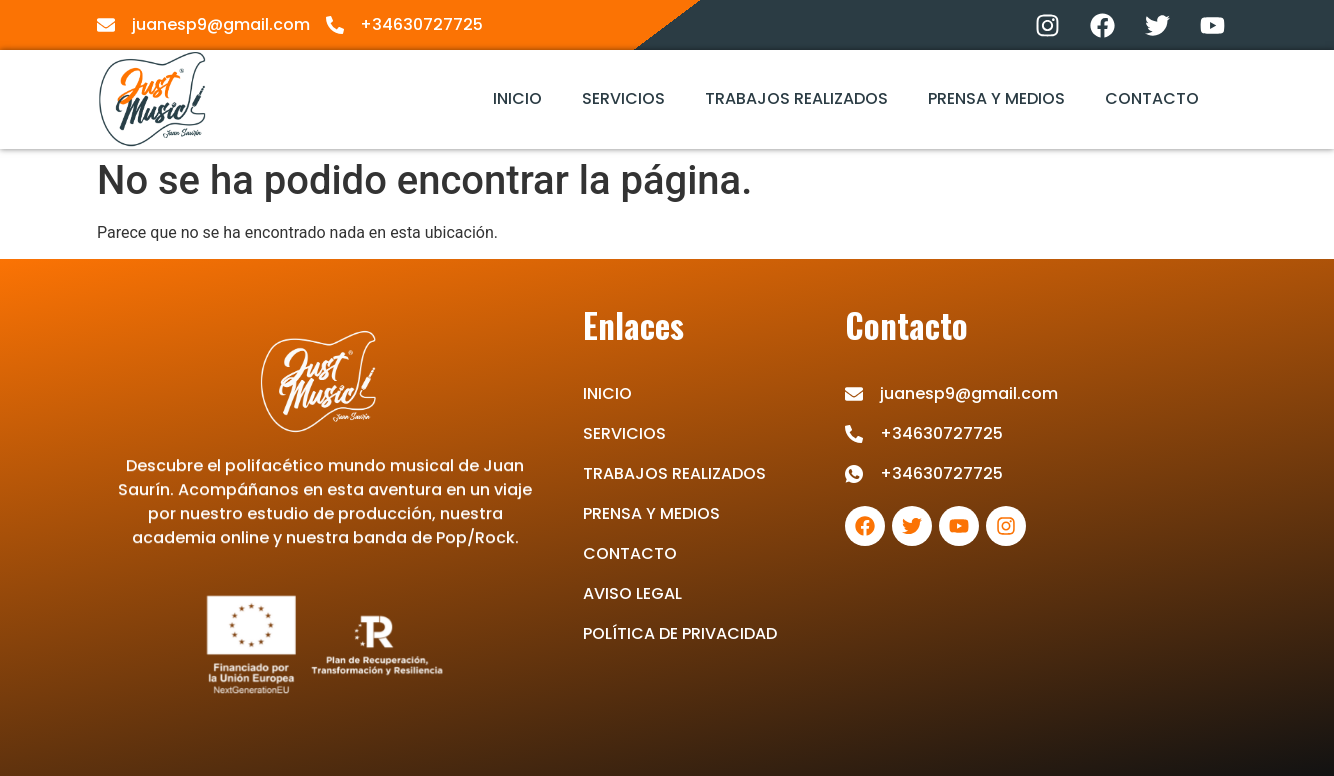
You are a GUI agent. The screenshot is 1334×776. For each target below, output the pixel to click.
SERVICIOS (623, 98)
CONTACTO (1152, 98)
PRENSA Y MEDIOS (996, 98)
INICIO (517, 98)
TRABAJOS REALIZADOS (796, 98)
